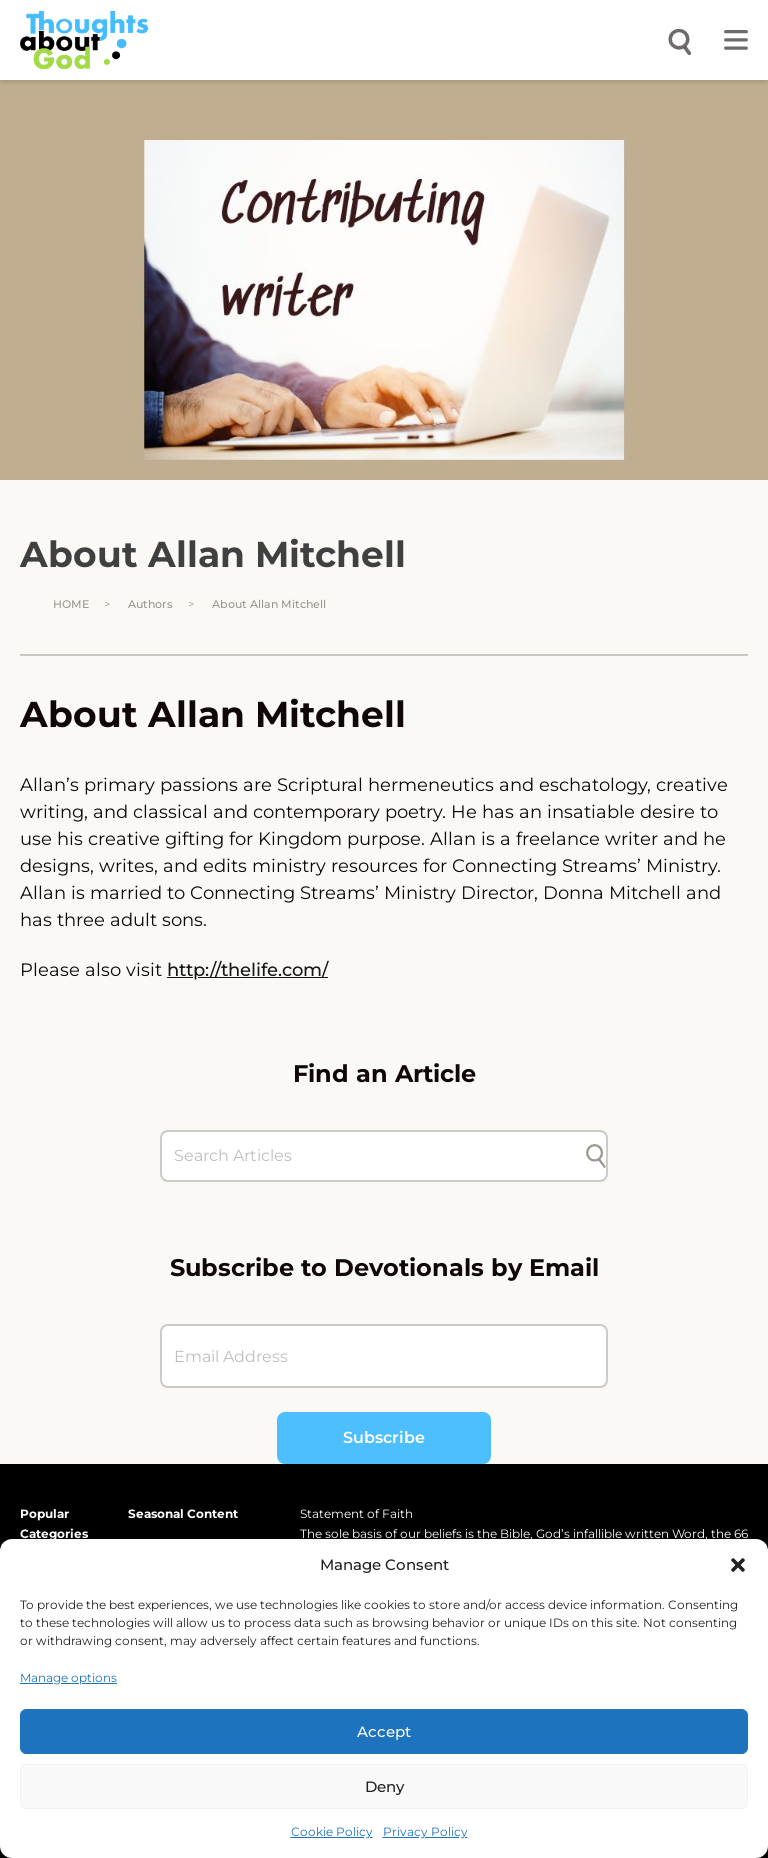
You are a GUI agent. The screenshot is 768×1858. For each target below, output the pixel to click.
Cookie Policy (332, 1831)
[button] (738, 1565)
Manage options (68, 1677)
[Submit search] (596, 1156)
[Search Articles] (374, 1156)
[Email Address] (384, 1356)
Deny (384, 1786)
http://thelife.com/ (247, 970)
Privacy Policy (425, 1831)
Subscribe (384, 1437)
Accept (384, 1731)
